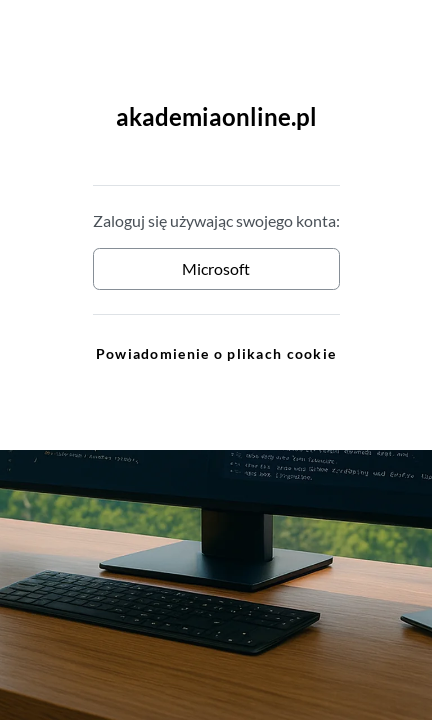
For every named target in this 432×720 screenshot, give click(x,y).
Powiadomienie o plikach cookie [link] (216, 353)
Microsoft (216, 268)
